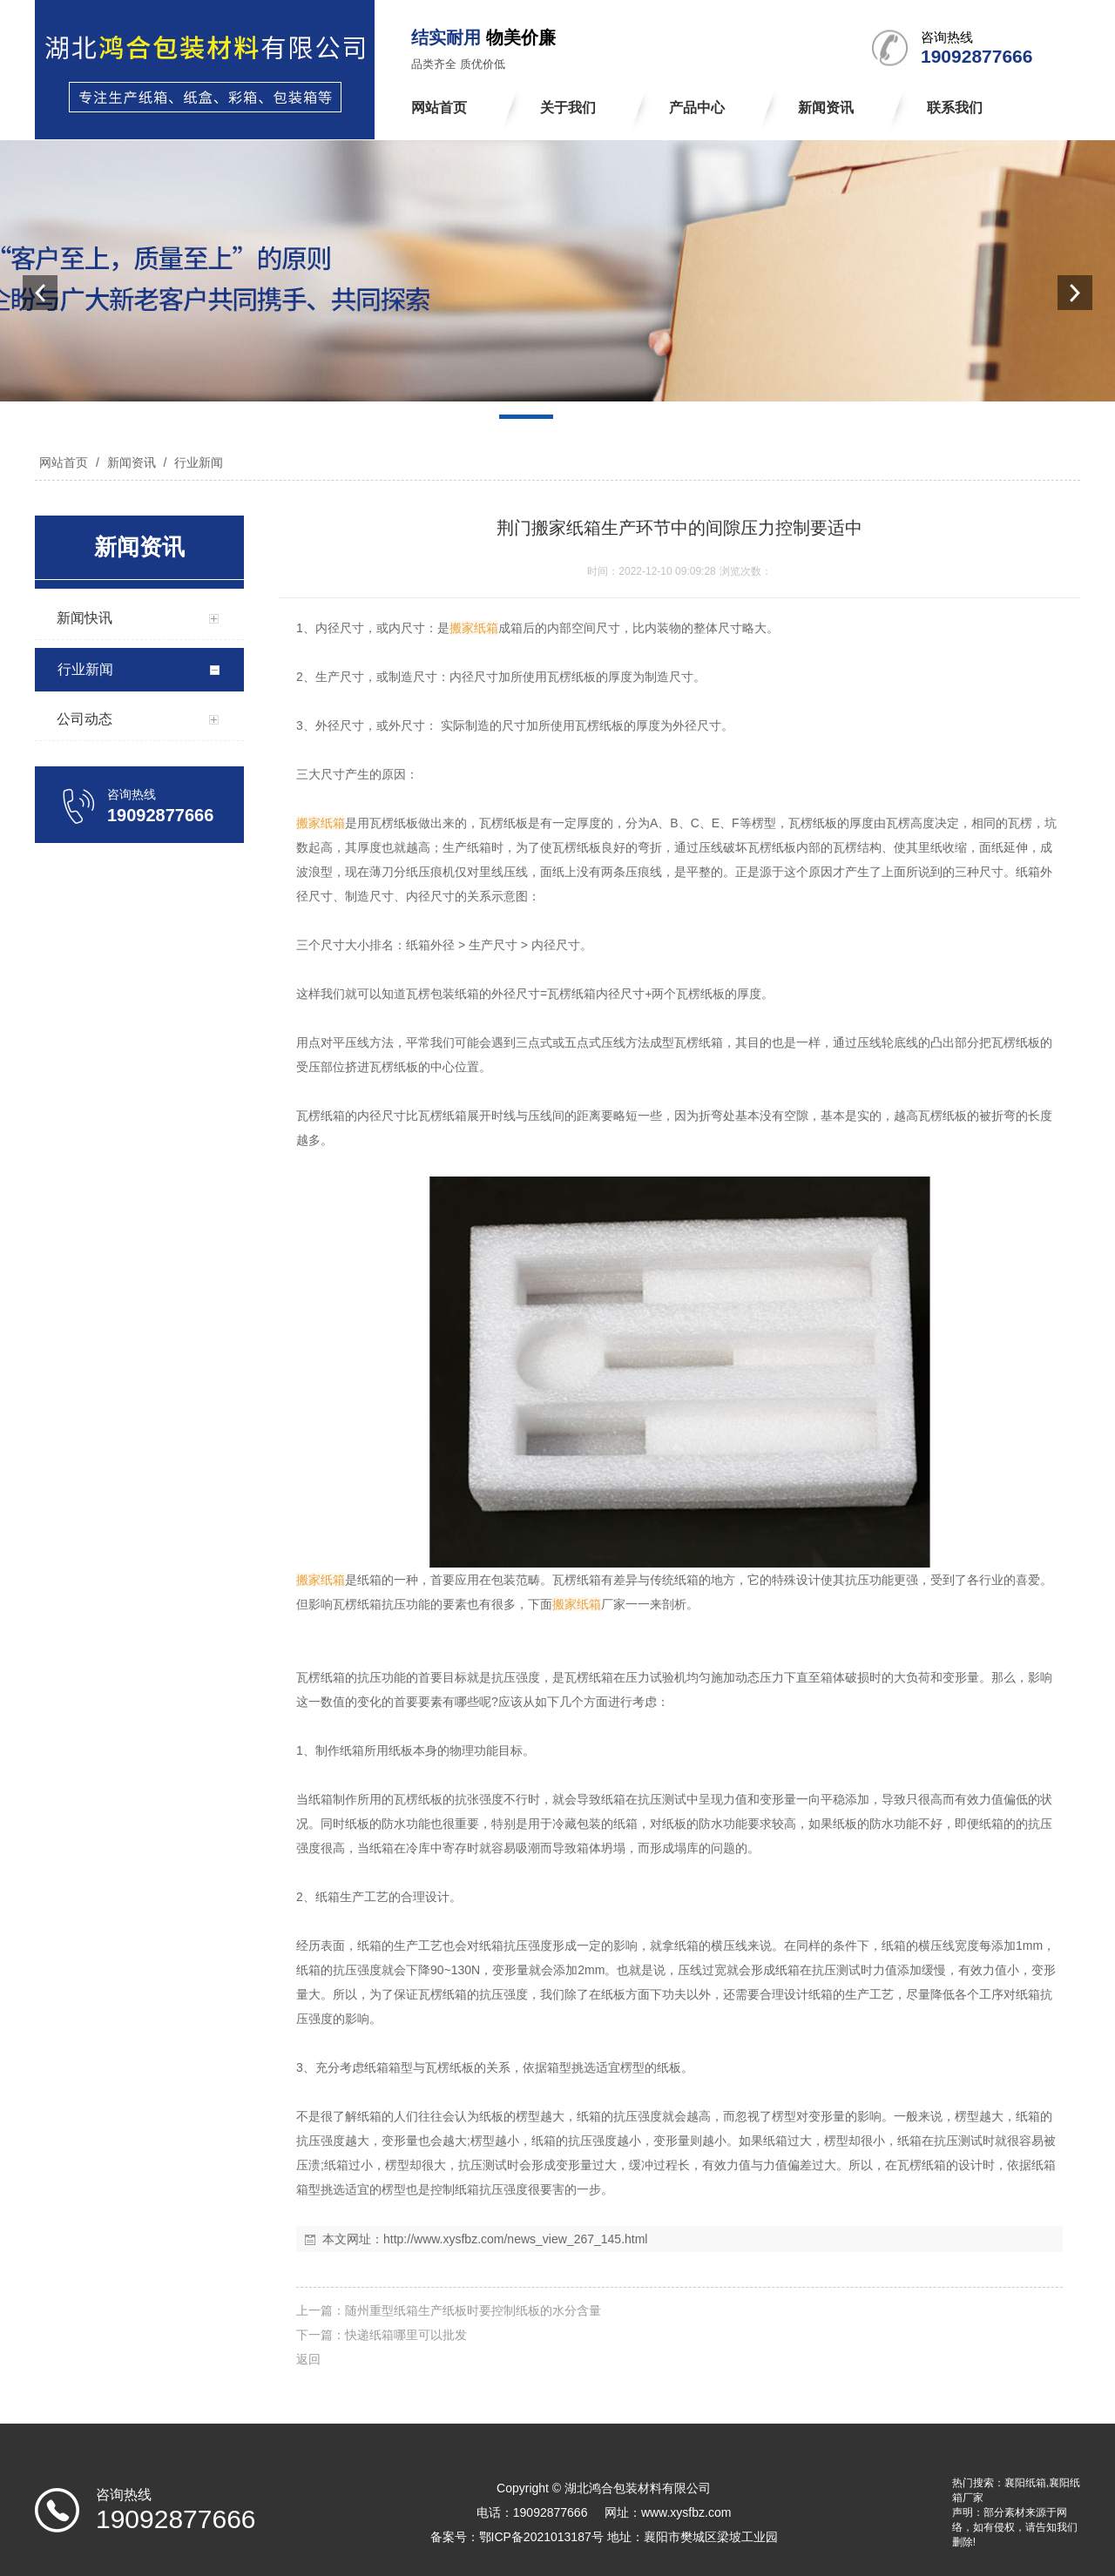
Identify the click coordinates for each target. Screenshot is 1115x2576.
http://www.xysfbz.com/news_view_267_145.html (515, 2239)
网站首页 (63, 462)
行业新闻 (197, 462)
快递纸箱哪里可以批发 (406, 2335)
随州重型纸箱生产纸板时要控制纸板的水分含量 (473, 2310)
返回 (308, 2359)
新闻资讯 (131, 462)
